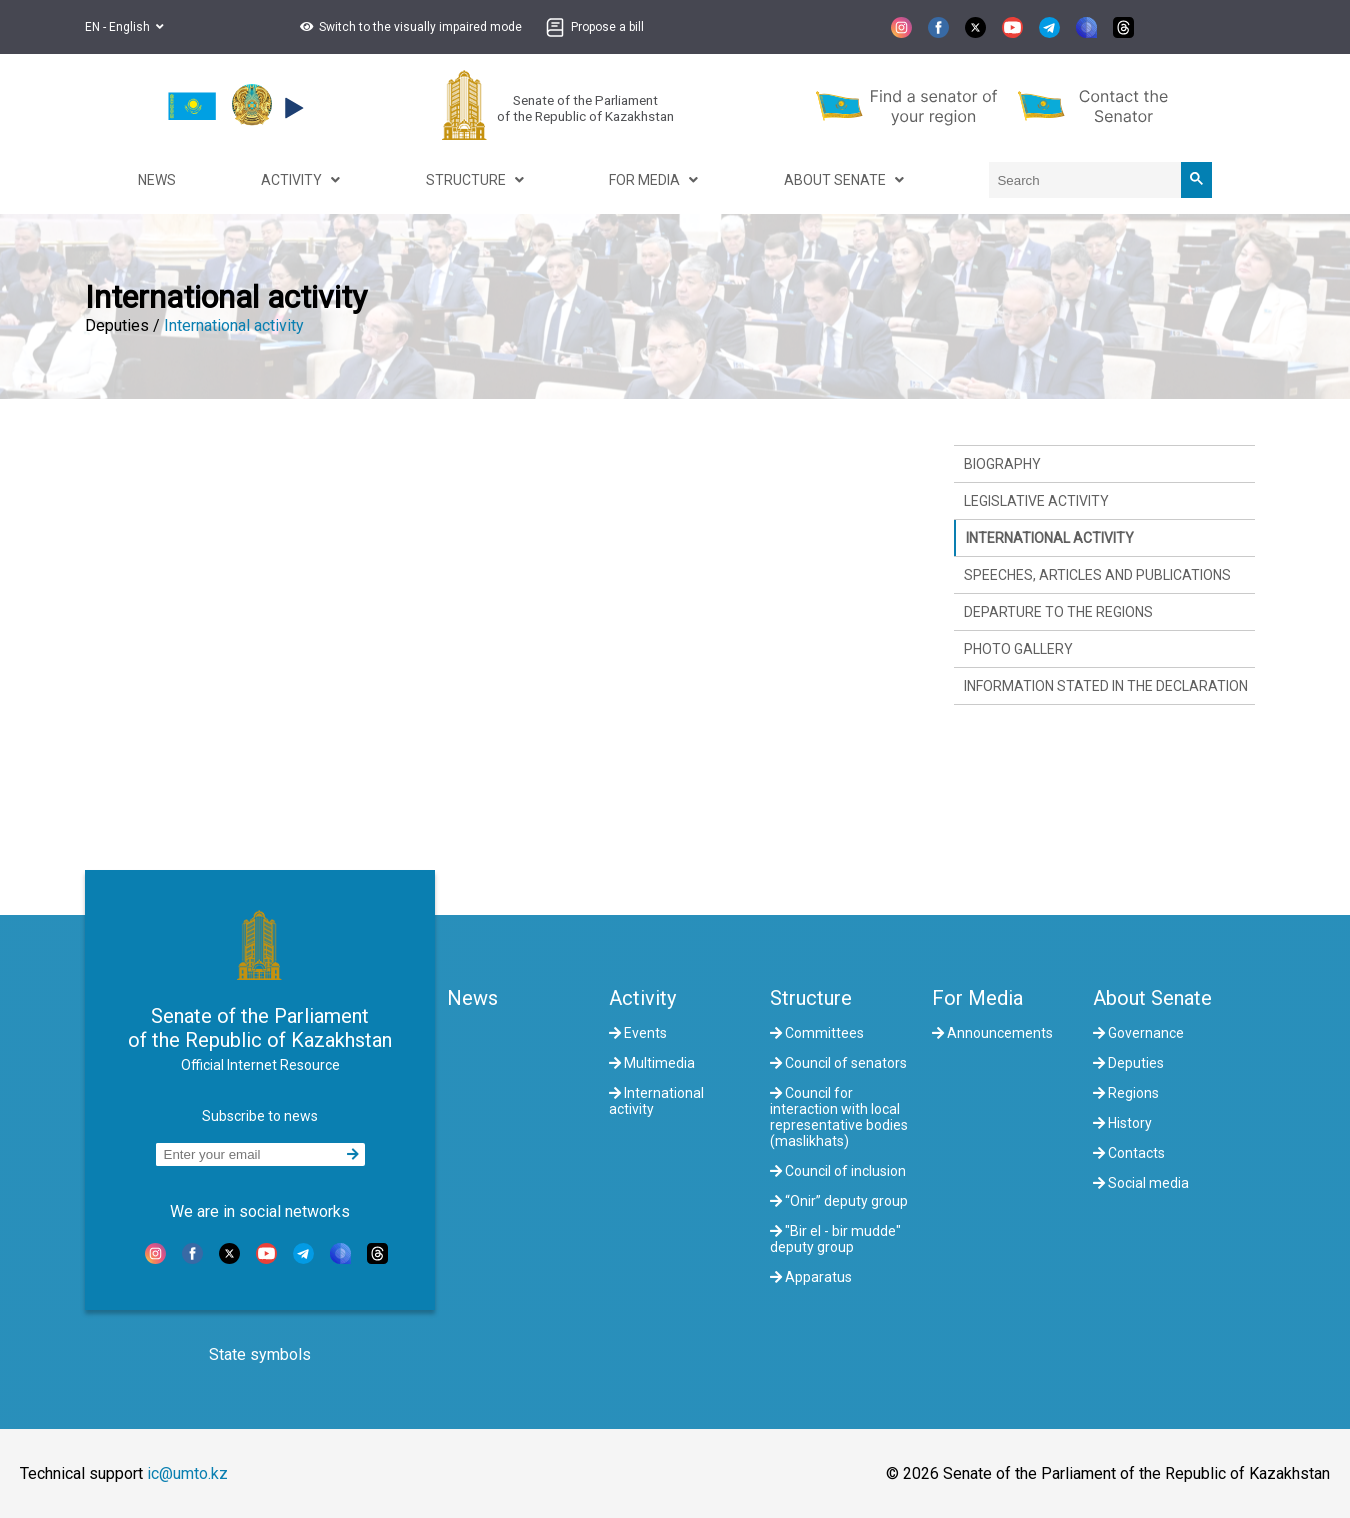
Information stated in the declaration (1106, 686)
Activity (642, 998)
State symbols (260, 1354)
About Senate (1152, 998)
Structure (811, 998)
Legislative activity (1036, 501)
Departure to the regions (1058, 612)
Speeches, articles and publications (1097, 575)
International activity (234, 325)
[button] (408, 27)
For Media (977, 998)
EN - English (124, 27)
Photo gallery (1018, 649)
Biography (1002, 464)
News (472, 998)
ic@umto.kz (187, 1473)
